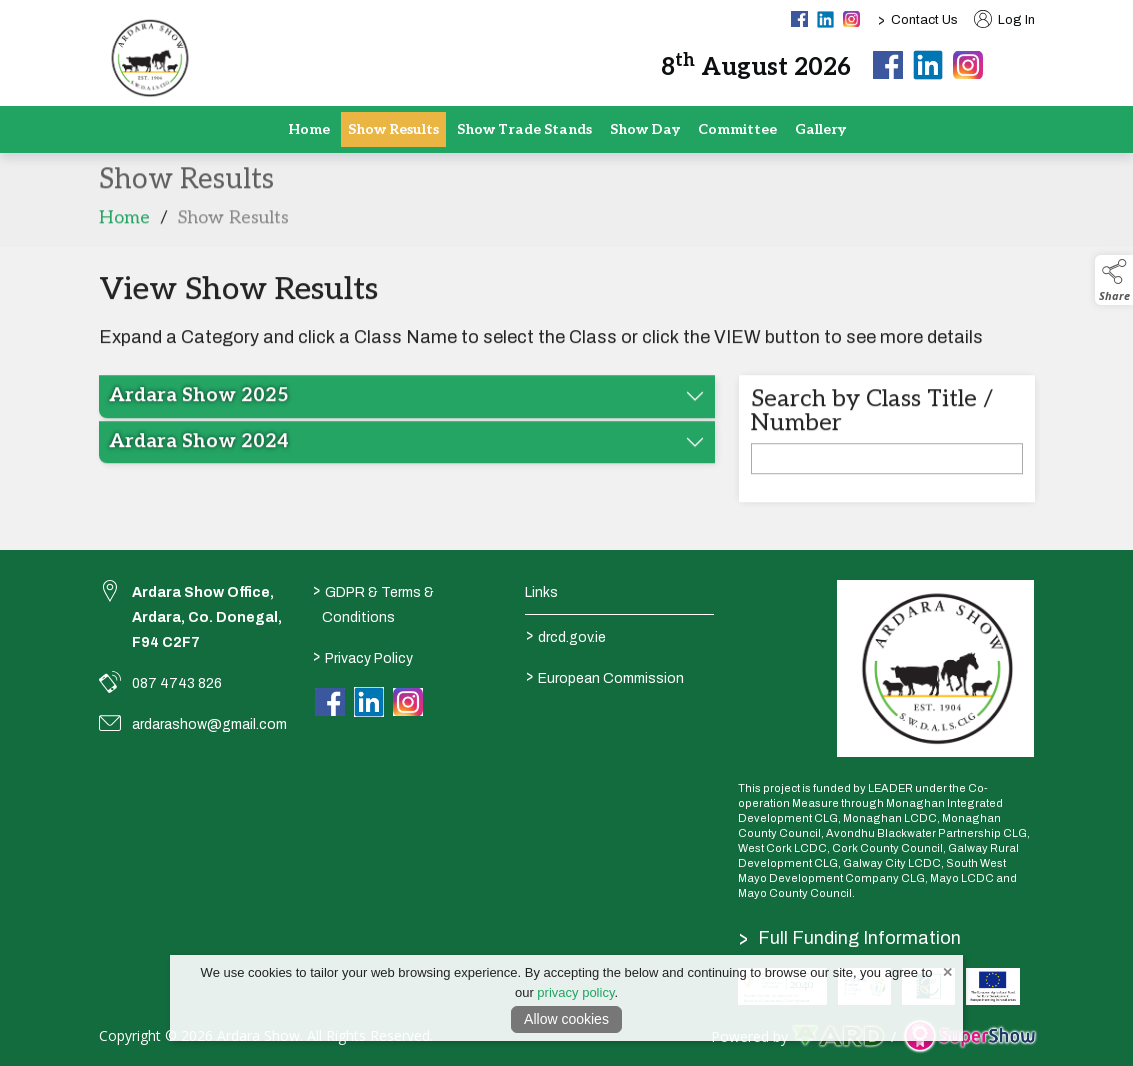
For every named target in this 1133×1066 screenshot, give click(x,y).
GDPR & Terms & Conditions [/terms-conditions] (373, 602)
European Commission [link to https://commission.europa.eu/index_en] (605, 676)
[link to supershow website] (969, 1036)
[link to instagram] (408, 703)
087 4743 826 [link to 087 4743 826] (177, 683)
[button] (1021, 65)
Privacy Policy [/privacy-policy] (363, 656)
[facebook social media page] (799, 19)
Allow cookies (566, 1019)
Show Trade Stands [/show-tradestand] (524, 129)
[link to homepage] (149, 58)
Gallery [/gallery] (820, 129)
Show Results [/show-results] (393, 129)
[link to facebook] (330, 703)
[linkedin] (928, 65)
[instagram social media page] (851, 19)
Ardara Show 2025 (199, 407)
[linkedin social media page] (825, 19)
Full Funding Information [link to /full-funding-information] (851, 938)
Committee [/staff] (737, 129)
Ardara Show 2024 (199, 453)
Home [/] (309, 129)
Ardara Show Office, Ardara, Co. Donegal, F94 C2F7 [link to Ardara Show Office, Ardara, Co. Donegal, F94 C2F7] (207, 617)
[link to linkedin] (369, 702)
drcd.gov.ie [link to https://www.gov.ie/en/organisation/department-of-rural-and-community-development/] (566, 635)
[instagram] (968, 66)
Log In (1004, 20)
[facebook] (888, 66)
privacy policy (575, 992)
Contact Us (924, 20)
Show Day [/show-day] (645, 129)
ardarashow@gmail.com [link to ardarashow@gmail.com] (209, 724)
